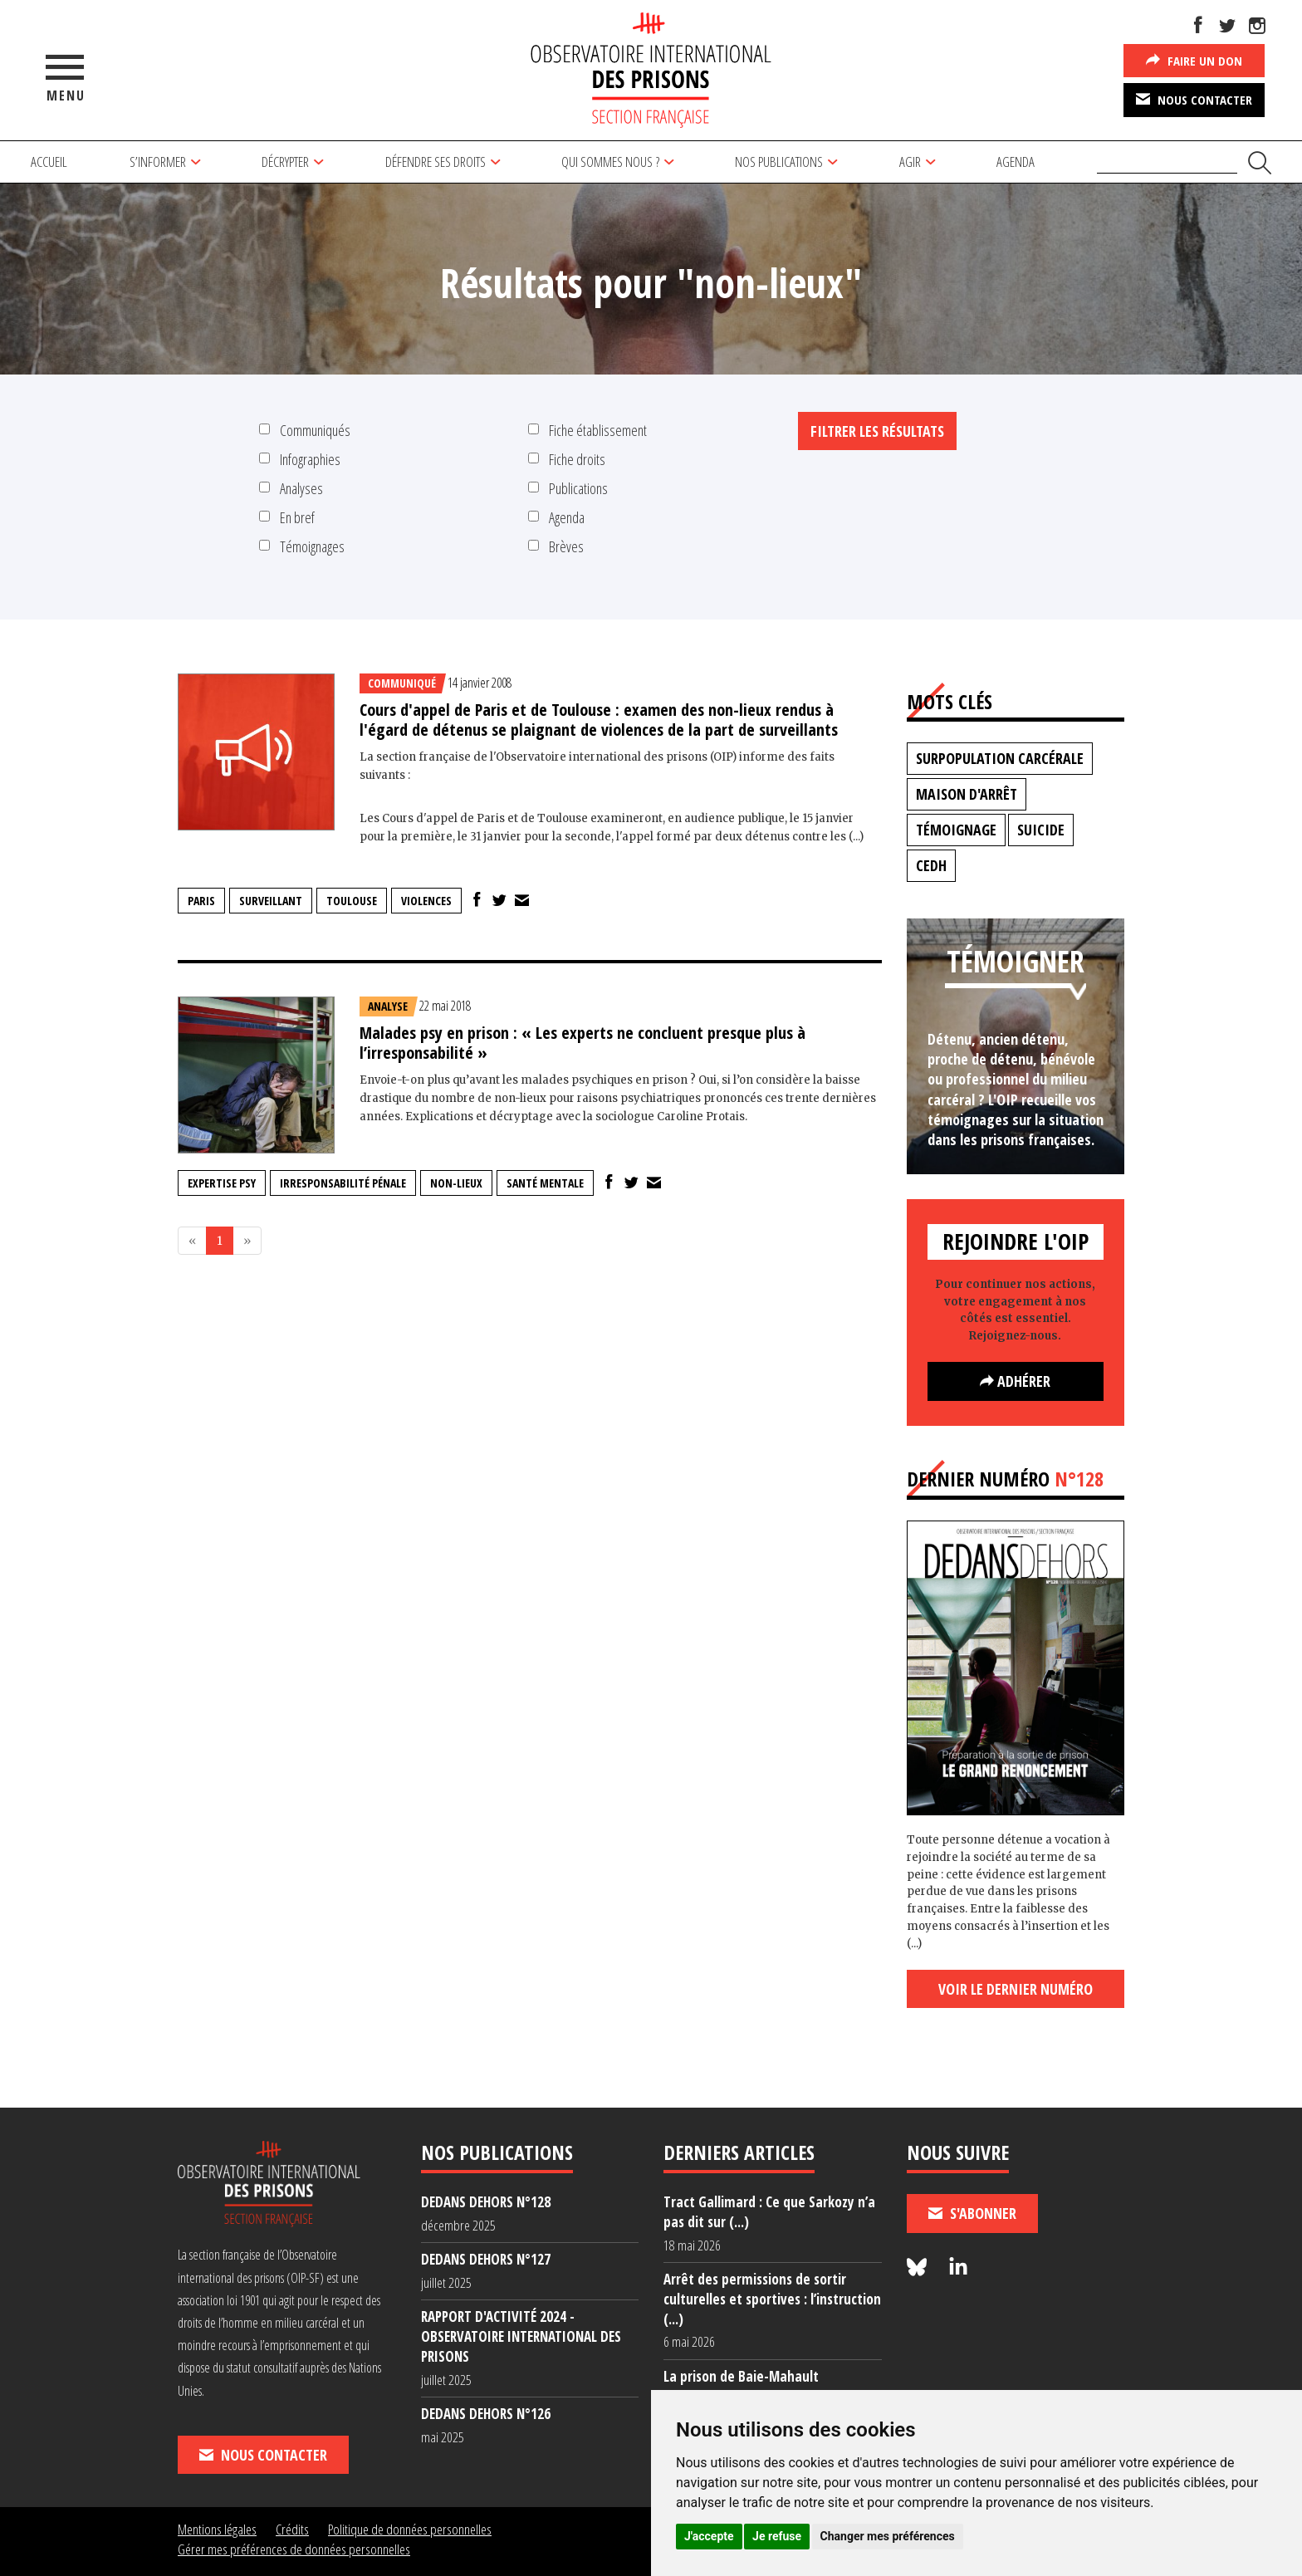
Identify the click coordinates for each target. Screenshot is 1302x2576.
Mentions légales (217, 2529)
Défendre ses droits (435, 161)
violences (426, 900)
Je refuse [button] (776, 2536)
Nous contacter (1194, 99)
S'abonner (972, 2213)
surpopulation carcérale (1000, 758)
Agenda (1015, 161)
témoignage (956, 830)
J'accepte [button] (709, 2536)
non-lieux (456, 1183)
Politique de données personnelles (410, 2529)
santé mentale (545, 1183)
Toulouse (351, 900)
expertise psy (222, 1183)
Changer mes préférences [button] (887, 2536)
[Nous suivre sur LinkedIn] (958, 2267)
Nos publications (779, 161)
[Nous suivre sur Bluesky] (919, 2267)
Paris (201, 900)
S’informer (158, 161)
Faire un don (1194, 60)
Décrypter (285, 161)
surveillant (270, 900)
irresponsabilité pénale (343, 1183)
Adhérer (1015, 1381)
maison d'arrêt (966, 794)
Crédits (292, 2529)
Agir (910, 161)
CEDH (931, 865)
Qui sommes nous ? (610, 161)
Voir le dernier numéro (1015, 1989)
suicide (1041, 830)
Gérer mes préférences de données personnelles (294, 2549)
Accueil (49, 161)
